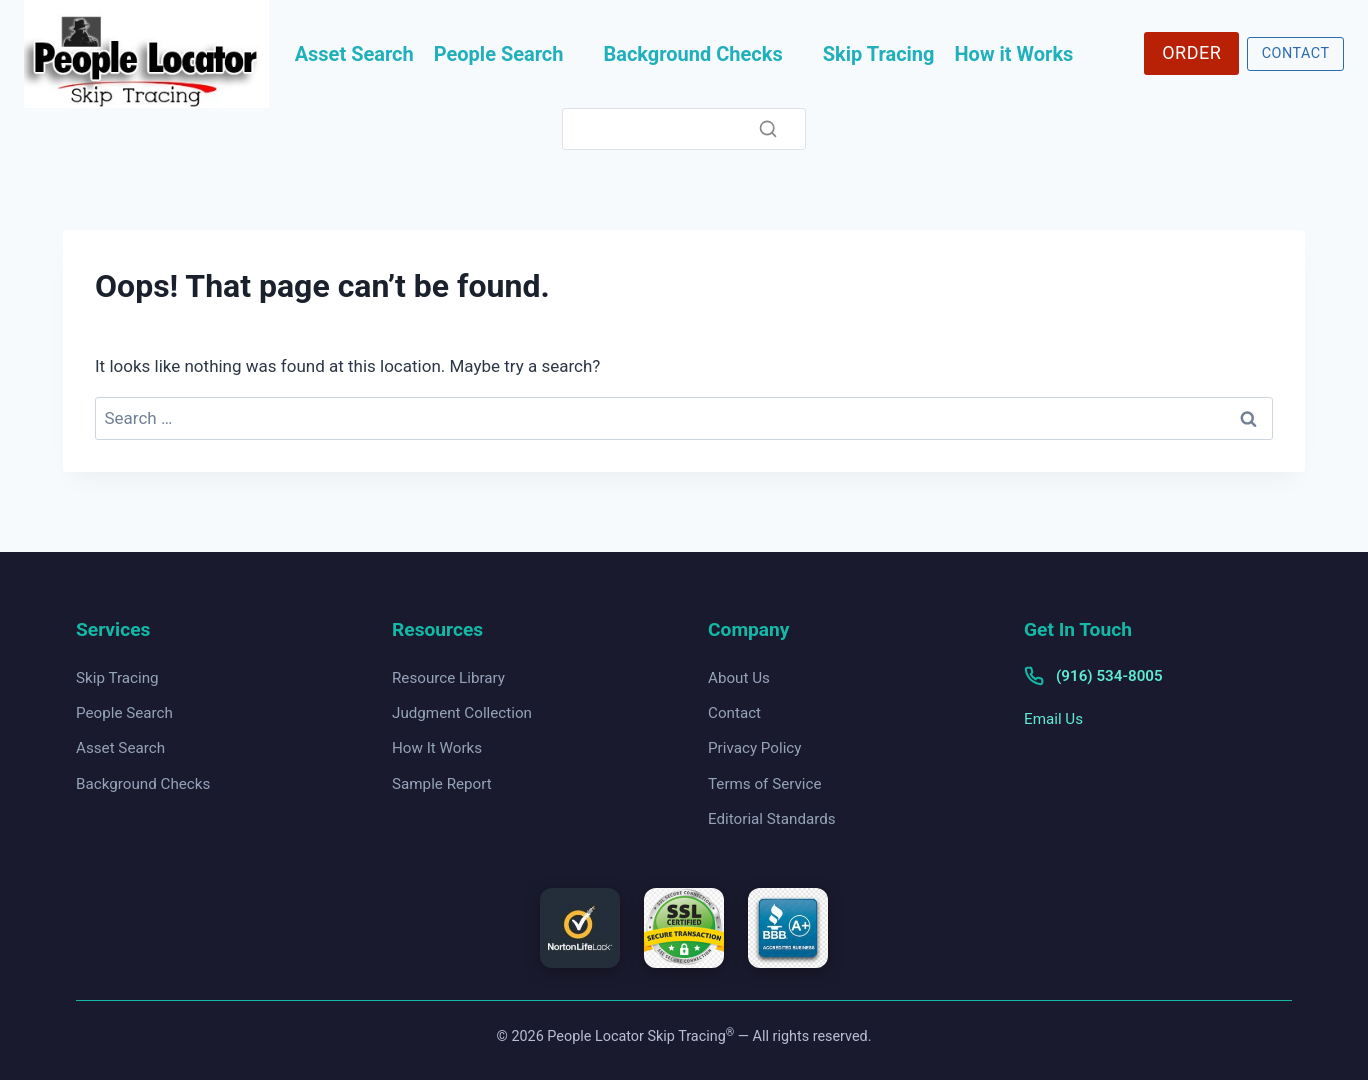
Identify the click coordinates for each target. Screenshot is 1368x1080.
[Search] (684, 129)
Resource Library (448, 678)
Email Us (1053, 719)
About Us (739, 678)
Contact (734, 713)
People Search (499, 54)
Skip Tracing (879, 54)
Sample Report (442, 784)
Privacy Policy (755, 748)
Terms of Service (765, 784)
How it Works (1014, 54)
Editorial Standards (772, 819)
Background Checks (692, 54)
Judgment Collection (462, 713)
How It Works (437, 748)
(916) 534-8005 (1109, 676)
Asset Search (354, 54)
